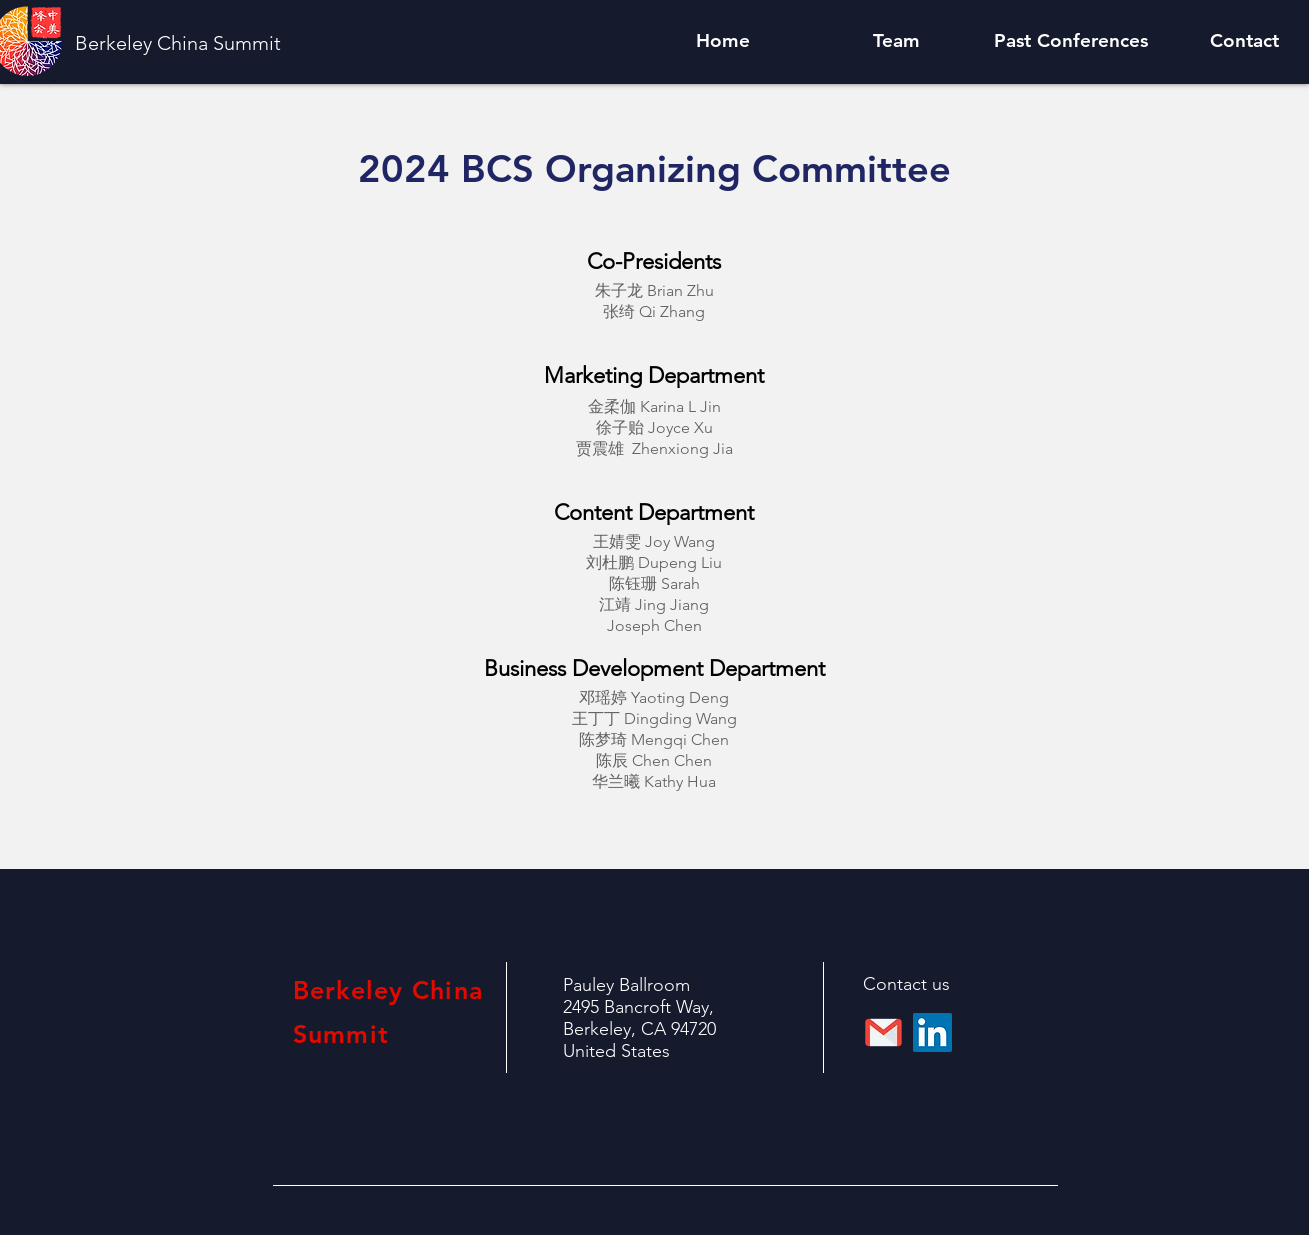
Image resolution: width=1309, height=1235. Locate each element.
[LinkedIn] (932, 1032)
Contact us (906, 984)
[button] (897, 41)
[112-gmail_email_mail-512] (883, 1032)
